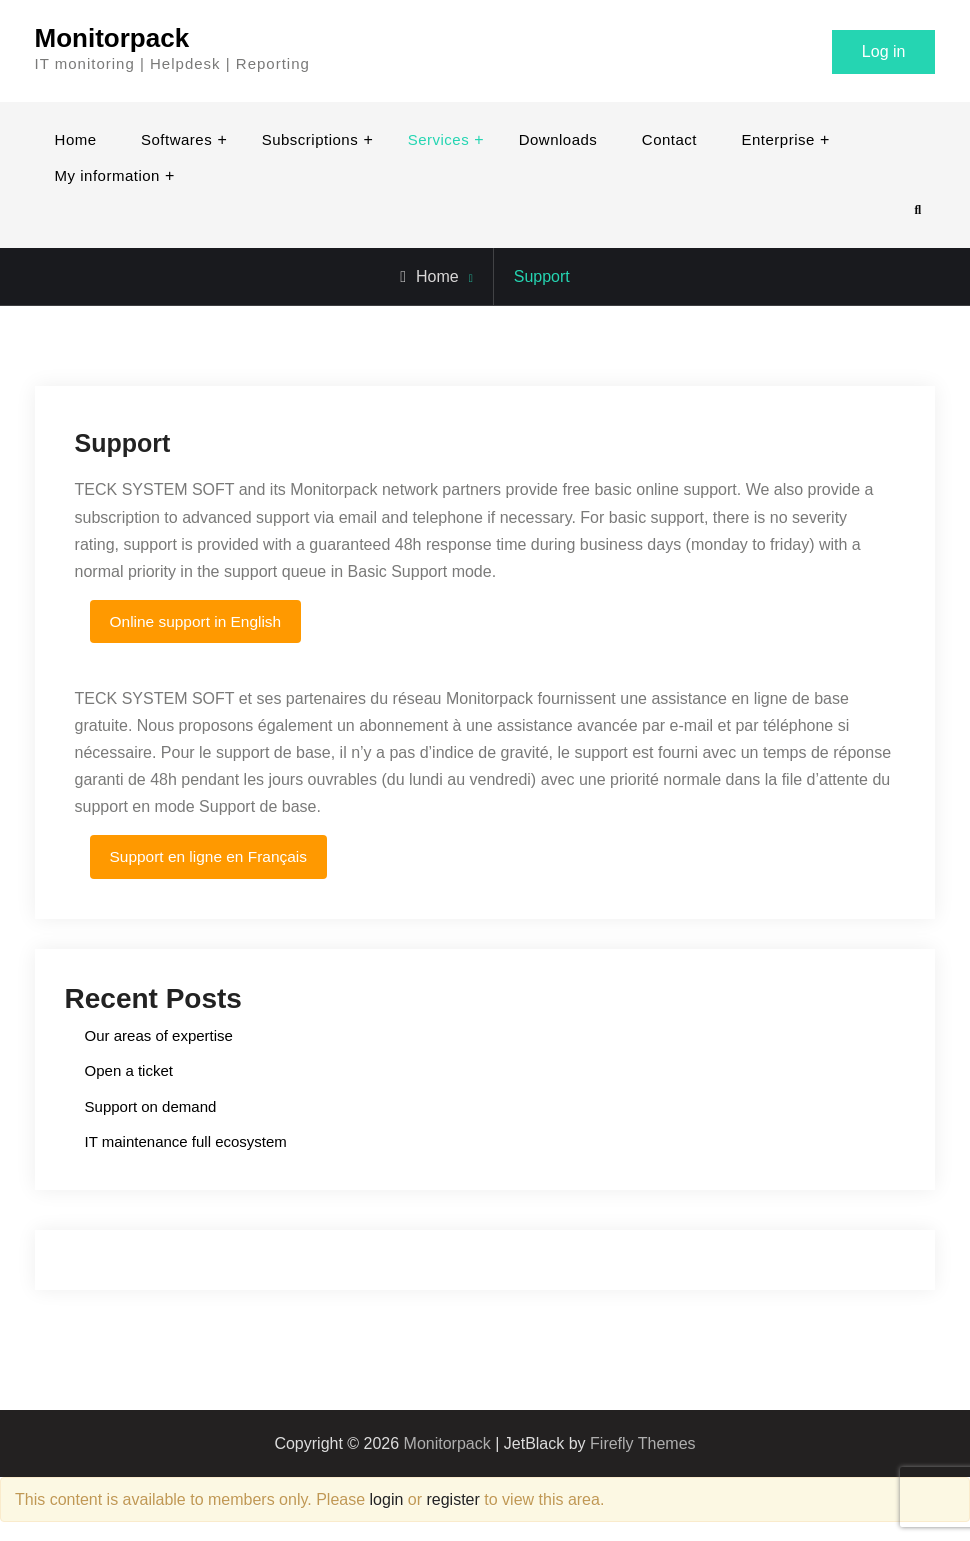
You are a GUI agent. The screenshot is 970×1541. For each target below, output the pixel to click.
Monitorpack (112, 38)
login (387, 1500)
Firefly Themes (643, 1444)
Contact (669, 139)
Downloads (558, 139)
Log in (884, 51)
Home (76, 139)
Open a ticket (129, 1071)
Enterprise (777, 139)
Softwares (176, 139)
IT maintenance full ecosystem (186, 1142)
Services (439, 139)
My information (107, 175)
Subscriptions (310, 139)
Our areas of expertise (159, 1036)
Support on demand (151, 1107)
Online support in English (199, 621)
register (452, 1500)
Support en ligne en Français (212, 856)
